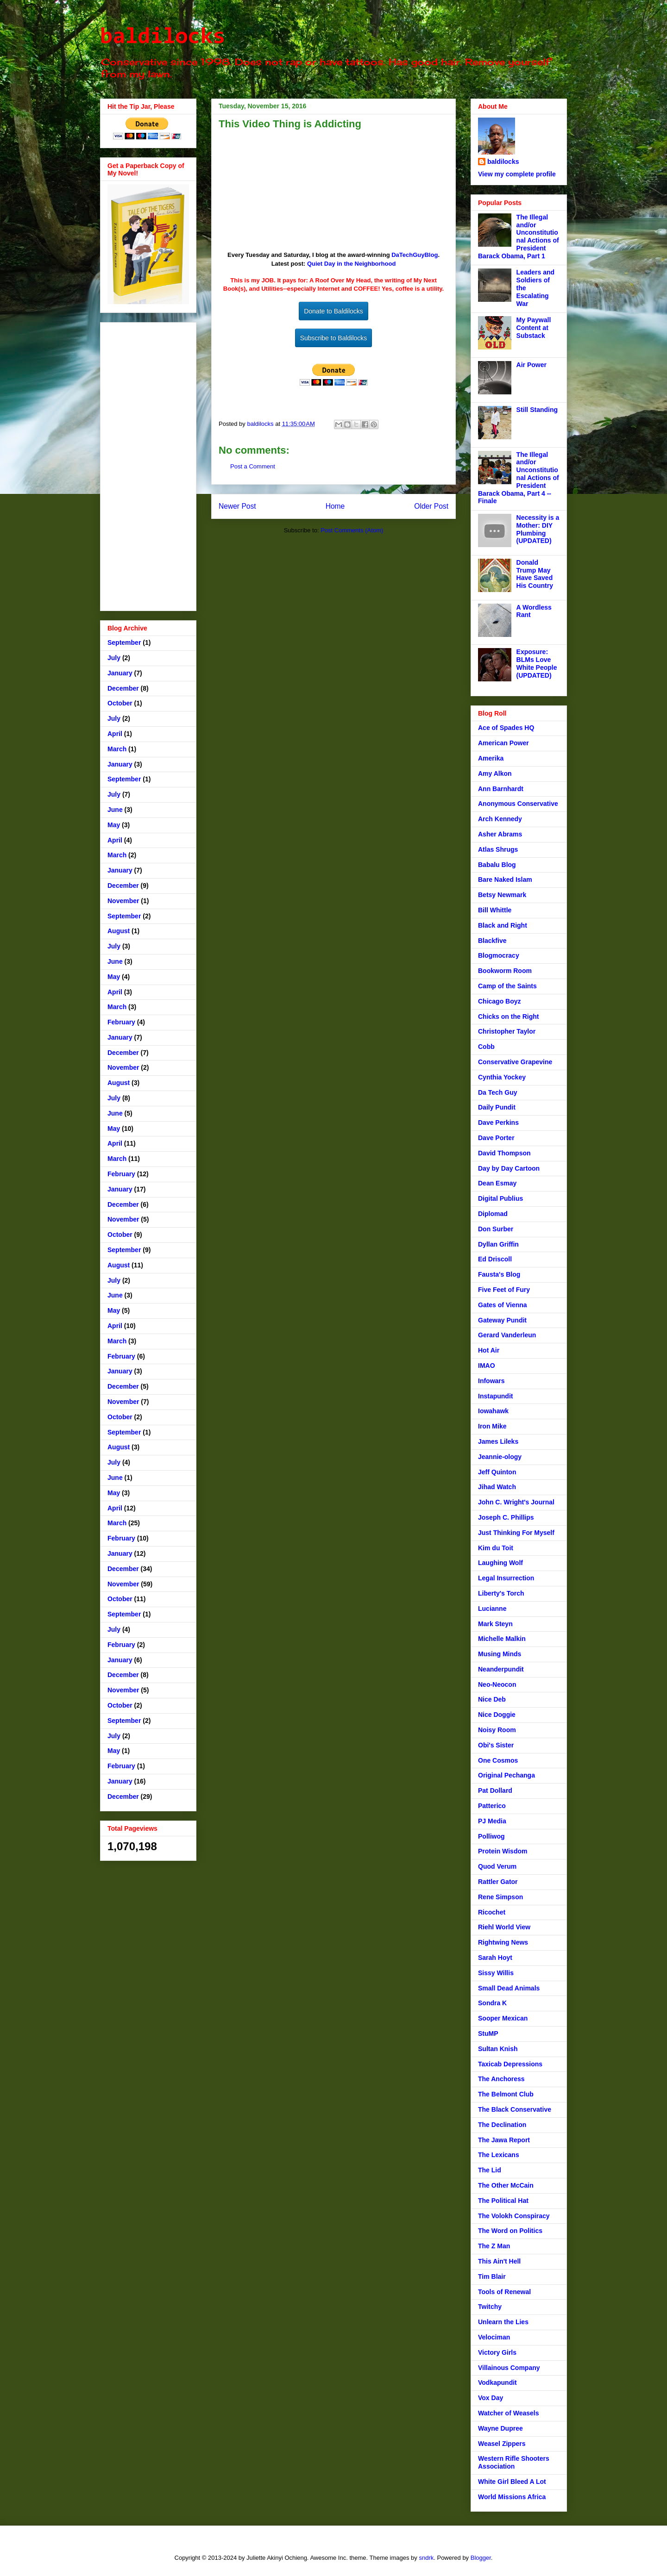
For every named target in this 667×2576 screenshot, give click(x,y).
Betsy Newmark (502, 894)
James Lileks (498, 1441)
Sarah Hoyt (495, 1957)
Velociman (494, 2337)
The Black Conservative (514, 2109)
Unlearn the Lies (503, 2322)
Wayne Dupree (500, 2428)
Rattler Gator (498, 1881)
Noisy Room (497, 1730)
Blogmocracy (498, 955)
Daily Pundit (497, 1107)
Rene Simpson (500, 1897)
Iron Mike (492, 1426)
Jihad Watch (497, 1487)
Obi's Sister (496, 1745)
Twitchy (490, 2306)
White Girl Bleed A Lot (512, 2481)
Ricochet (491, 1912)
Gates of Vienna (502, 1305)
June (115, 809)
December (123, 688)
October (119, 703)
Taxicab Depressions (510, 2064)
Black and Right (502, 925)
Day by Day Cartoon (509, 1168)
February (121, 1022)
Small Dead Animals (509, 1988)
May (113, 825)
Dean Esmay (497, 1183)
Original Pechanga (506, 1775)
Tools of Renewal (504, 2291)
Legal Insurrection (506, 1578)
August (118, 931)
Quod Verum (497, 1866)
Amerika (490, 758)
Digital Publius (500, 1198)
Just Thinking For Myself (516, 1532)
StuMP (488, 2033)
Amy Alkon (495, 773)
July (113, 657)
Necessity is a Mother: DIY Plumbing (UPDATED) (538, 529)
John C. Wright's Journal (516, 1502)
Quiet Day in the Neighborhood (351, 263)
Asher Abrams (500, 834)
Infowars (491, 1381)
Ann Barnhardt (500, 788)
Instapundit (495, 1396)
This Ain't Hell (499, 2261)
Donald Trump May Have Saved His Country (534, 574)
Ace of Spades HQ (506, 727)
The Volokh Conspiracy (514, 2216)
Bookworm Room (505, 970)
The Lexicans (498, 2154)
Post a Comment (252, 466)
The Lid (489, 2170)
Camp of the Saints (507, 986)
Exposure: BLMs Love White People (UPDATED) (536, 663)
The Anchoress (501, 2079)
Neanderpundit (501, 1669)
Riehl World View (504, 1927)
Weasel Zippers (501, 2443)
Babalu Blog (497, 864)
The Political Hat (503, 2200)
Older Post (431, 506)
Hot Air (488, 1350)
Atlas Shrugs (498, 849)
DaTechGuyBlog (414, 254)
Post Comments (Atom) (352, 530)
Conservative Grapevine (515, 1062)
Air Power (531, 364)
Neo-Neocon (497, 1684)
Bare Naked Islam (505, 879)
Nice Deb (492, 1699)
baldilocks (162, 37)
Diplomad (493, 1213)
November (123, 900)
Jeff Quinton (497, 1472)
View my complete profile (517, 174)
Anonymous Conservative (518, 803)
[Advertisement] (148, 465)
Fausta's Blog (499, 1274)
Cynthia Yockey (502, 1077)
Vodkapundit (497, 2382)
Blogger (481, 2557)
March (116, 749)
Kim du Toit (495, 1548)
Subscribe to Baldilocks (333, 338)
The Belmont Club (506, 2094)
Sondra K (492, 2003)
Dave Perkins (498, 1122)
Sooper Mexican (503, 2018)
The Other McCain (506, 2185)
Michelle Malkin (502, 1638)
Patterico (492, 1805)
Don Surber (495, 1229)
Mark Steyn (495, 1624)
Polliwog (491, 1836)
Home (335, 506)
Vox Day (490, 2397)
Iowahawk (493, 1411)
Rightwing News (503, 1942)
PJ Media (492, 1821)
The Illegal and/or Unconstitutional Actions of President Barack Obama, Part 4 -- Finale (518, 478)
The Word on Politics (510, 2230)
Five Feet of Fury (504, 1289)
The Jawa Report (504, 2140)
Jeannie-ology (500, 1456)
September (124, 642)
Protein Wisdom (502, 1851)
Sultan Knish (498, 2048)
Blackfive (492, 940)
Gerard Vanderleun (507, 1335)
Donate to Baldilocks (333, 311)
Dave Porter (496, 1137)
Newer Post (237, 506)
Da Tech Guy (497, 1092)
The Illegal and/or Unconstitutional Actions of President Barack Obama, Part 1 (518, 236)
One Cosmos (498, 1760)
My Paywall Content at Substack (533, 327)
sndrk (426, 2557)
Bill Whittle (494, 910)
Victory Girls (497, 2352)
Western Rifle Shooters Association (513, 2462)
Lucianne (492, 1608)
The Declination (502, 2124)
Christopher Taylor (506, 1031)
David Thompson (504, 1153)
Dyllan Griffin (498, 1244)
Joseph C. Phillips (506, 1517)
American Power (503, 743)
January (119, 673)
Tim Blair (492, 2276)
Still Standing (537, 409)
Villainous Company (509, 2367)
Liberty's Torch (501, 1593)
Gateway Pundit (502, 1320)
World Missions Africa (512, 2497)
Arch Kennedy (500, 819)
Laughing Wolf (500, 1562)
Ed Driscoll (495, 1259)
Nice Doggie (497, 1714)
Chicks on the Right (508, 1016)
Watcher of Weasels (508, 2413)
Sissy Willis (496, 1973)
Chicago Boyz (499, 1001)
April (114, 733)
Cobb (486, 1046)
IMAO (486, 1365)
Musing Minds (499, 1654)
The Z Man (494, 2246)
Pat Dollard (495, 1790)
